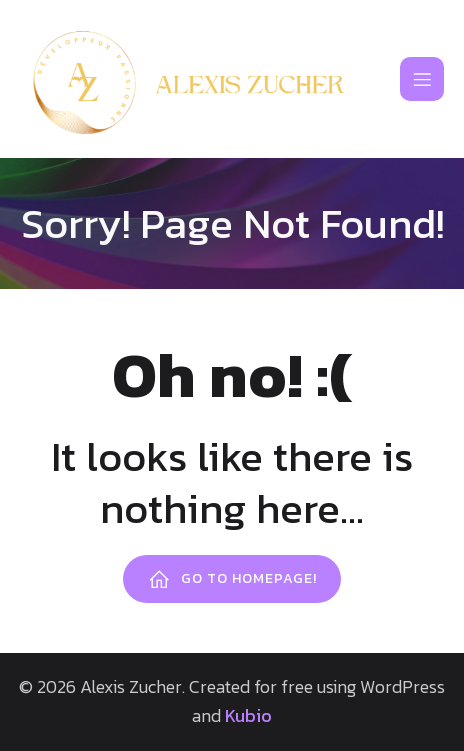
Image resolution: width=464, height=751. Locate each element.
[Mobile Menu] (422, 79)
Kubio (248, 715)
